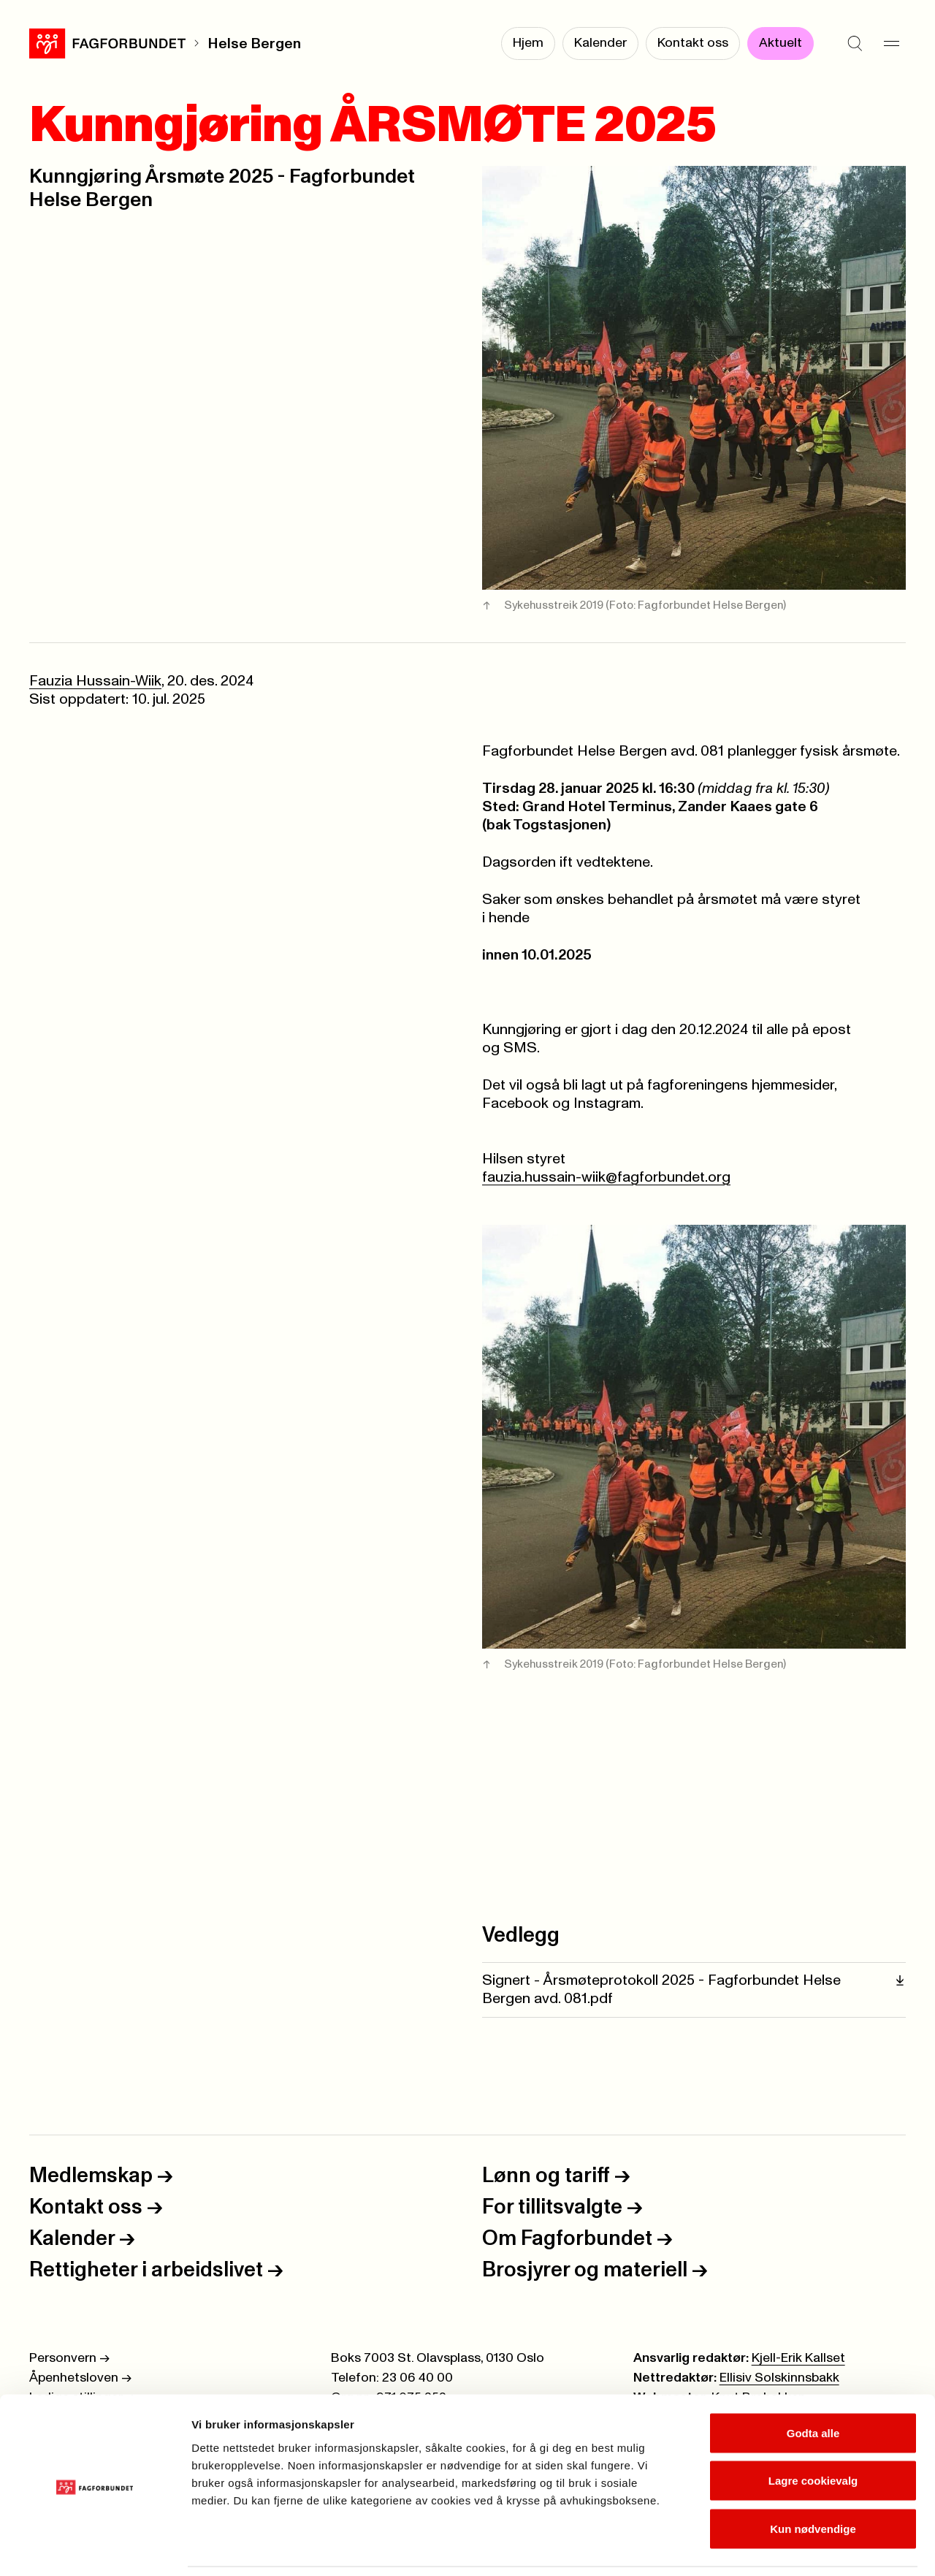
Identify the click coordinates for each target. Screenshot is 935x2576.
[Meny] (891, 43)
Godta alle (813, 2384)
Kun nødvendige (813, 2480)
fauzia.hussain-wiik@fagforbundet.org (606, 1177)
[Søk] (854, 43)
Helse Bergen (254, 44)
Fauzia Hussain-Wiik (95, 681)
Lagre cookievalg (813, 2432)
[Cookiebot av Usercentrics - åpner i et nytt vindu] (95, 2547)
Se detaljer (785, 2547)
